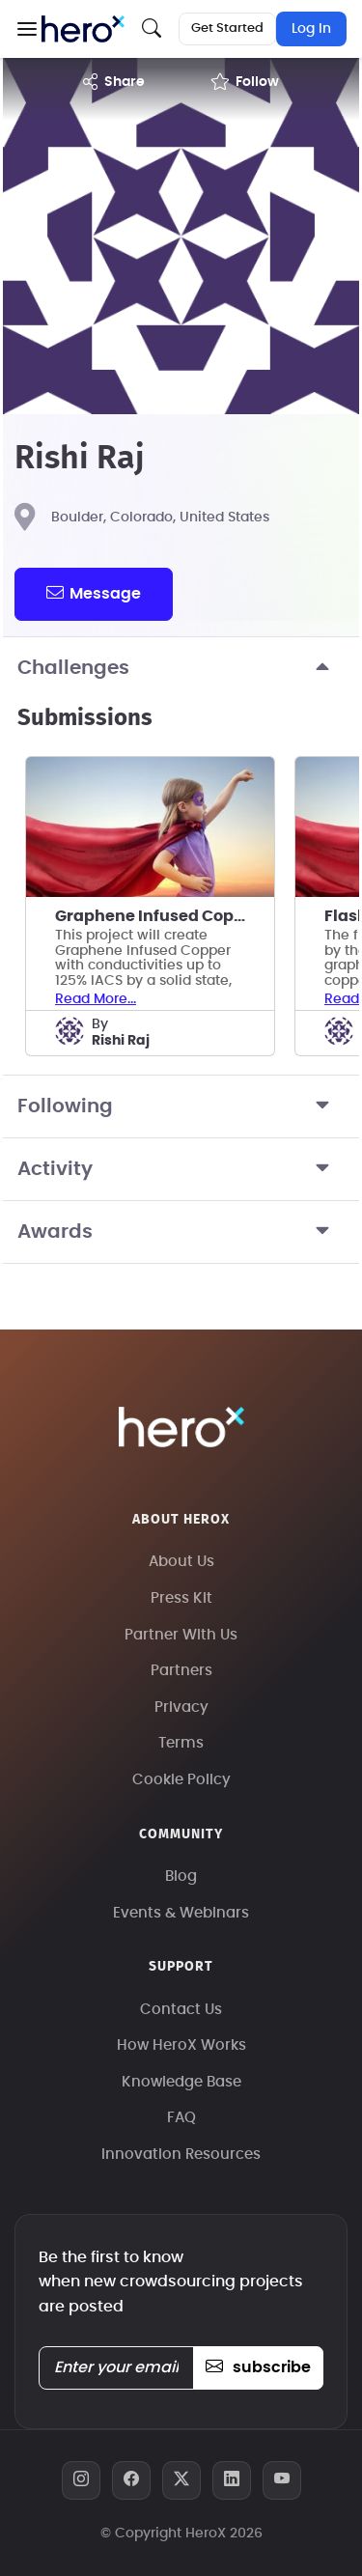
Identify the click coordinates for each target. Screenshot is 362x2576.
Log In (311, 29)
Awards (181, 1232)
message (93, 593)
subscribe (258, 2367)
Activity (181, 1169)
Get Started (227, 28)
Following (181, 1106)
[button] (26, 29)
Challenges (181, 668)
